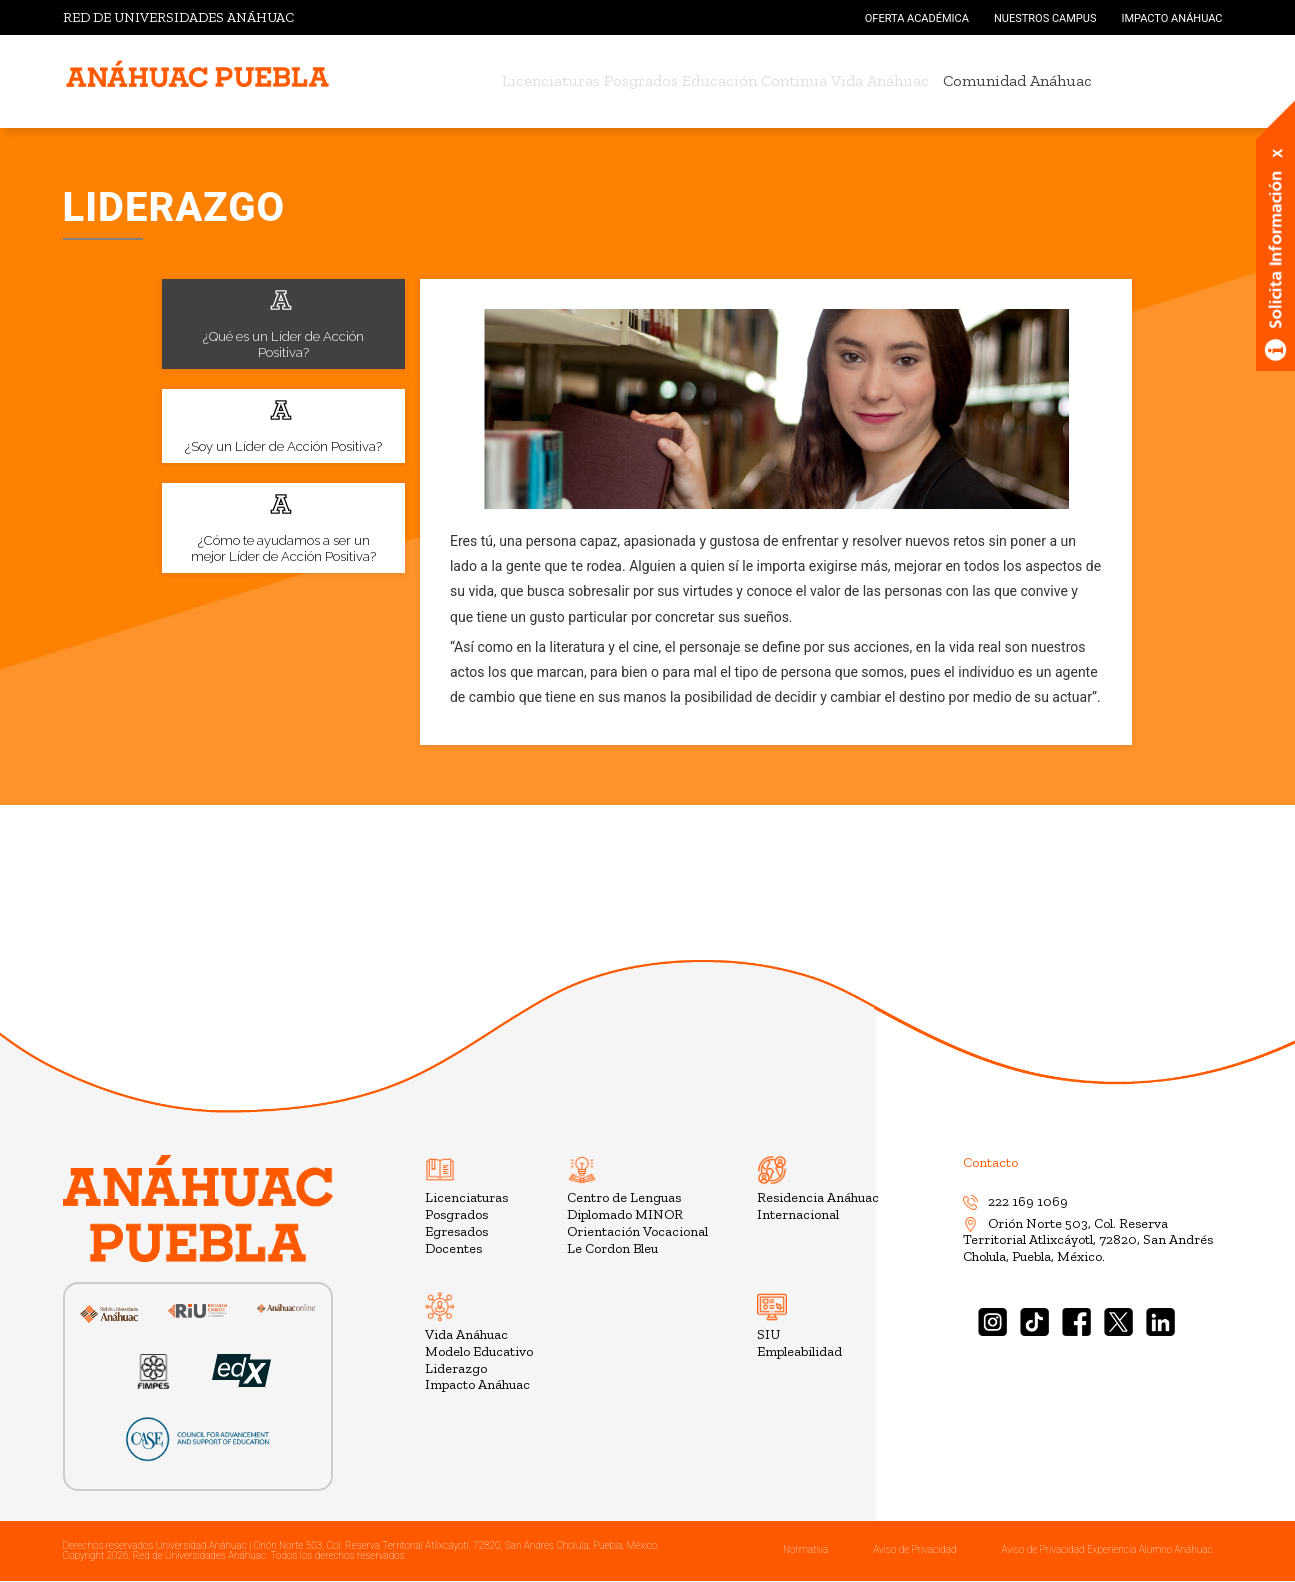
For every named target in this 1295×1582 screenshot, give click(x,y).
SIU (768, 1334)
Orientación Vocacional (637, 1231)
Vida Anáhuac (910, 80)
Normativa (805, 1549)
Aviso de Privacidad (914, 1549)
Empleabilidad (799, 1351)
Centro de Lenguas (624, 1197)
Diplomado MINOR (625, 1214)
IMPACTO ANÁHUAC (1171, 18)
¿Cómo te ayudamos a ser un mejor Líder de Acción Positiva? (283, 527)
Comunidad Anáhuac (1057, 80)
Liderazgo (456, 1368)
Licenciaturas (521, 80)
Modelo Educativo (479, 1351)
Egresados (456, 1231)
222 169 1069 (1015, 1201)
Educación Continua (764, 80)
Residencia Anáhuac (818, 1197)
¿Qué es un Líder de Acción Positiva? (283, 323)
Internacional (798, 1214)
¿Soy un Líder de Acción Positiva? (283, 425)
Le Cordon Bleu (612, 1248)
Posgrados (631, 80)
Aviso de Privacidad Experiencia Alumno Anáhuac (1106, 1549)
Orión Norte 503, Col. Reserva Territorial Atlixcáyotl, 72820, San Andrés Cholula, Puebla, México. (1088, 1240)
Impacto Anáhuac (477, 1384)
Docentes (453, 1248)
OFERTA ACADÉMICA (917, 18)
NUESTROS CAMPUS (1045, 18)
